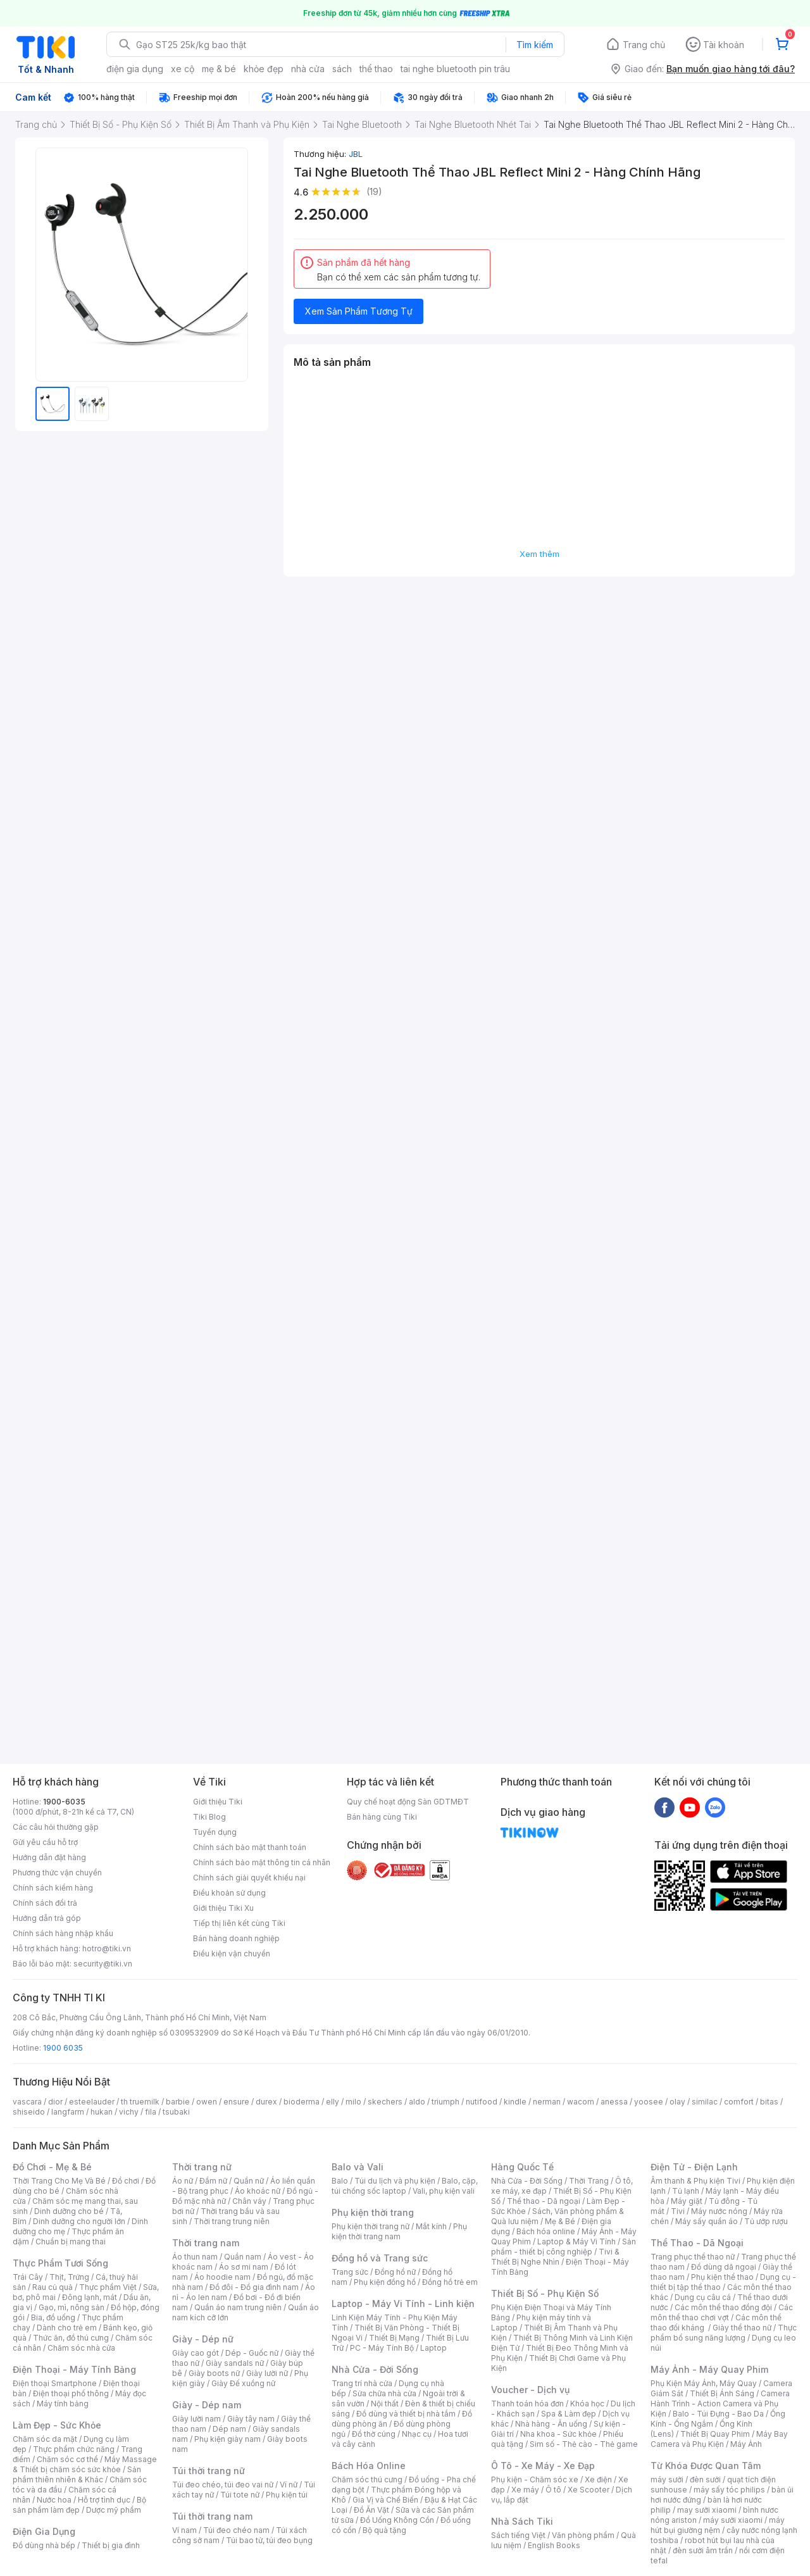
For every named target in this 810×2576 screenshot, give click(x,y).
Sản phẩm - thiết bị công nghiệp (563, 2246)
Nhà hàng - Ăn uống (551, 2424)
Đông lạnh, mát (89, 2297)
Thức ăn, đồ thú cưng (71, 2337)
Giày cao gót (195, 2353)
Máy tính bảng (63, 2403)
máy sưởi (667, 2479)
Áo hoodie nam (222, 2277)
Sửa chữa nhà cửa (384, 2393)
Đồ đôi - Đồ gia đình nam (254, 2287)
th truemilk (140, 2101)
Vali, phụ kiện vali (444, 2191)
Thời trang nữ (202, 2166)
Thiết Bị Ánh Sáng (722, 2393)
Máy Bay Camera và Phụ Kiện (719, 2439)
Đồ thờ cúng (374, 2434)
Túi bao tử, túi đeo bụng (269, 2540)
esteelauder (92, 2101)
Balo (340, 2180)
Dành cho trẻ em (67, 2327)
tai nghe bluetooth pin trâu (455, 68)
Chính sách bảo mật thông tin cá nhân (261, 1862)
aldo (417, 2101)
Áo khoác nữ (257, 2191)
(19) (374, 191)
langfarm (67, 2111)
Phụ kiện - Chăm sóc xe (534, 2479)
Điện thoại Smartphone (55, 2383)
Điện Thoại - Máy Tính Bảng (74, 2369)
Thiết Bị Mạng (394, 2337)
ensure (236, 2101)
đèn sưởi (705, 2479)
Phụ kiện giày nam (227, 2439)
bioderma (302, 2101)
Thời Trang (589, 2180)
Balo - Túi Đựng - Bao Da (718, 2413)
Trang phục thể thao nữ (693, 2256)
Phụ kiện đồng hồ (385, 2282)
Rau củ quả (52, 2287)
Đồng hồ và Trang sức (380, 2258)
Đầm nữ (213, 2180)
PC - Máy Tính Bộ (382, 2348)
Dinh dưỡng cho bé (69, 2211)
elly (332, 2101)
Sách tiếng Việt (518, 2535)
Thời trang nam (205, 2242)
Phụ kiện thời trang (373, 2212)
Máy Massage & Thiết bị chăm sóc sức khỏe (85, 2464)
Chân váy (249, 2201)
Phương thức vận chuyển (57, 1872)
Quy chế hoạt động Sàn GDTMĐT (408, 1801)
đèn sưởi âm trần (703, 2550)
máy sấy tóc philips (729, 2489)
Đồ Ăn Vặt (371, 2510)
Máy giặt (686, 2201)
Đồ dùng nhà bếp (44, 2545)
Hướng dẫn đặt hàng (49, 1857)
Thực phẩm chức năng (74, 2449)
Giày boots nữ (214, 2373)
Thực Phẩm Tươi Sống (60, 2263)
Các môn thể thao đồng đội (723, 2307)
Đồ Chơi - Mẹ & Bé (52, 2166)
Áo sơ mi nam (243, 2267)
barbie (178, 2101)
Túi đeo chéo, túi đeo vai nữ (222, 2484)
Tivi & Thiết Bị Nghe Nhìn (555, 2257)
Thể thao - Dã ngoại (543, 2201)
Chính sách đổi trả (45, 1903)
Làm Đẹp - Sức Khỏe (57, 2425)
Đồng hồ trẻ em (450, 2282)
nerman (547, 2101)
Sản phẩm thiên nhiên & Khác (77, 2474)
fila (150, 2111)
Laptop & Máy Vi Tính (576, 2241)
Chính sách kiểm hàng (53, 1887)
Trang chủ (644, 44)
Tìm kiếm (534, 44)
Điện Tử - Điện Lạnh (694, 2166)
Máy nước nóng (719, 2211)
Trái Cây (28, 2277)
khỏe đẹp (264, 68)
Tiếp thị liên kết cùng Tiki (239, 1923)
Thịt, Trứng (69, 2277)
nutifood (481, 2101)
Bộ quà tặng (384, 2530)
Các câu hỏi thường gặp (56, 1827)
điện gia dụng (134, 68)
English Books (554, 2545)
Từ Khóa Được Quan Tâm (706, 2465)
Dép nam (229, 2429)
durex (266, 2101)
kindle (515, 2101)
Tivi (678, 2211)
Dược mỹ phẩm (113, 2510)
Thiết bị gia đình (111, 2545)
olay (677, 2101)
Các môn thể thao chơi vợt (722, 2312)
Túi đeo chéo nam (236, 2530)
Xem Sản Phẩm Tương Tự (359, 311)
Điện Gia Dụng (44, 2531)
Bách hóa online (545, 2231)
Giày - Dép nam (206, 2404)
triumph (445, 2101)
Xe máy (525, 2489)
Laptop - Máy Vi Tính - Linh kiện (403, 2303)
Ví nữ (288, 2484)
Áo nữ (182, 2180)
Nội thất (385, 2403)
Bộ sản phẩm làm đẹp (79, 2505)
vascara (27, 2101)
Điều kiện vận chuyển (231, 1953)
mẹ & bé (219, 68)
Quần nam (242, 2256)
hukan (101, 2111)
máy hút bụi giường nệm (718, 2525)
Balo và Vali (357, 2166)
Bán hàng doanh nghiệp (236, 1938)
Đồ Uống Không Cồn (397, 2520)
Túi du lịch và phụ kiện (394, 2180)
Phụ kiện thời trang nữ (370, 2226)
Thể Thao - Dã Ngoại (697, 2242)
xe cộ (182, 68)
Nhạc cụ (417, 2434)
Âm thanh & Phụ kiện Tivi (695, 2180)
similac (705, 2101)
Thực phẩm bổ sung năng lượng (724, 2332)
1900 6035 (63, 2048)
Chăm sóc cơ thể (67, 2459)
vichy (129, 2111)
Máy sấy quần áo (706, 2221)
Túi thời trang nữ (208, 2470)
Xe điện (598, 2479)
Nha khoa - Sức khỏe (558, 2434)
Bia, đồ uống (53, 2317)
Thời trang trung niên (232, 2221)
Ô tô (553, 2489)
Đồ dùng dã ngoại (723, 2267)
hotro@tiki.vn (106, 1948)
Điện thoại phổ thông (71, 2393)
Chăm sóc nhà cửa (81, 2348)
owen (206, 2101)
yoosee (648, 2101)
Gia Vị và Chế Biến (385, 2499)
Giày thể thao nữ (742, 2327)
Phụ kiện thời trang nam (399, 2231)
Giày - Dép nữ (203, 2339)
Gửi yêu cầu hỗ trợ (45, 1842)
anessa (614, 2101)
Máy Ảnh (746, 2444)
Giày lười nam (196, 2418)
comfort (739, 2101)
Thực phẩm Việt (108, 2287)
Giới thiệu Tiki (217, 1801)
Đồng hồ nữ (395, 2272)
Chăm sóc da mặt (45, 2439)
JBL (356, 154)
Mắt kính (431, 2226)
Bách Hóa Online (369, 2465)
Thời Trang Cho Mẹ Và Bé (59, 2180)
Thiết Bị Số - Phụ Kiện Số (545, 2293)
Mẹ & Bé (560, 2221)
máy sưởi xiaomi (733, 2520)
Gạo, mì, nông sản (71, 2307)
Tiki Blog (209, 1817)
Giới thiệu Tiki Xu (223, 1908)
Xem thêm (539, 554)
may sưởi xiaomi (707, 2510)
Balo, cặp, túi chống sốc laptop (405, 2186)
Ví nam (184, 2530)
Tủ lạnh (685, 2191)
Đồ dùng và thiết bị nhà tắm (406, 2413)
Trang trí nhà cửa (362, 2383)
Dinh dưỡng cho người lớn (79, 2221)
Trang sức (350, 2272)
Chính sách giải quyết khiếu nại (249, 1877)
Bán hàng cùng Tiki (382, 1817)
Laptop (433, 2348)
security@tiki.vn (102, 1963)
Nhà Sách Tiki (522, 2521)
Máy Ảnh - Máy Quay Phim (709, 2369)
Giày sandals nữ (235, 2363)
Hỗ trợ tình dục (104, 2499)
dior (55, 2101)
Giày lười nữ (267, 2373)
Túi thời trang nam (212, 2516)
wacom (580, 2101)
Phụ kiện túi (287, 2494)
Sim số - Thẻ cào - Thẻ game (584, 2444)
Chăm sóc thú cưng (367, 2479)
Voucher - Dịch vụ (530, 2389)
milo (353, 2101)
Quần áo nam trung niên (238, 2307)
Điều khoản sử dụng (229, 1893)
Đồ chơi (125, 2180)
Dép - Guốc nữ (251, 2353)
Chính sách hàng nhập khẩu (63, 1933)
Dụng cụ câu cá (703, 2297)
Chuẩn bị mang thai (70, 2241)
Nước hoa (54, 2499)
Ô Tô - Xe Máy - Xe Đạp (543, 2465)
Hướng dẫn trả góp (47, 1918)
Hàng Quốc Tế (522, 2166)
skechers (385, 2101)
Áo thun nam (195, 2256)
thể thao (376, 68)
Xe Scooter (588, 2489)
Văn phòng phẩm (583, 2535)
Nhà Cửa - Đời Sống (375, 2369)
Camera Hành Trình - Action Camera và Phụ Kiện (720, 2403)
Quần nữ (249, 2180)
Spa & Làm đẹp (568, 2413)
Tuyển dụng (215, 1832)
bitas (769, 2101)
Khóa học (587, 2403)
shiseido (29, 2111)
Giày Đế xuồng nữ (243, 2383)
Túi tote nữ (239, 2494)
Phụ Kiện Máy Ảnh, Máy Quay (704, 2383)
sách (342, 68)
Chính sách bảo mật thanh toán (249, 1847)
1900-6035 (64, 1801)
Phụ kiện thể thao (722, 2277)
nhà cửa (308, 68)
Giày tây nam (251, 2418)
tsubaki (176, 2111)
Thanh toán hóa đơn (527, 2403)
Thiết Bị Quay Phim (715, 2434)
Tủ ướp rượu (766, 2221)
